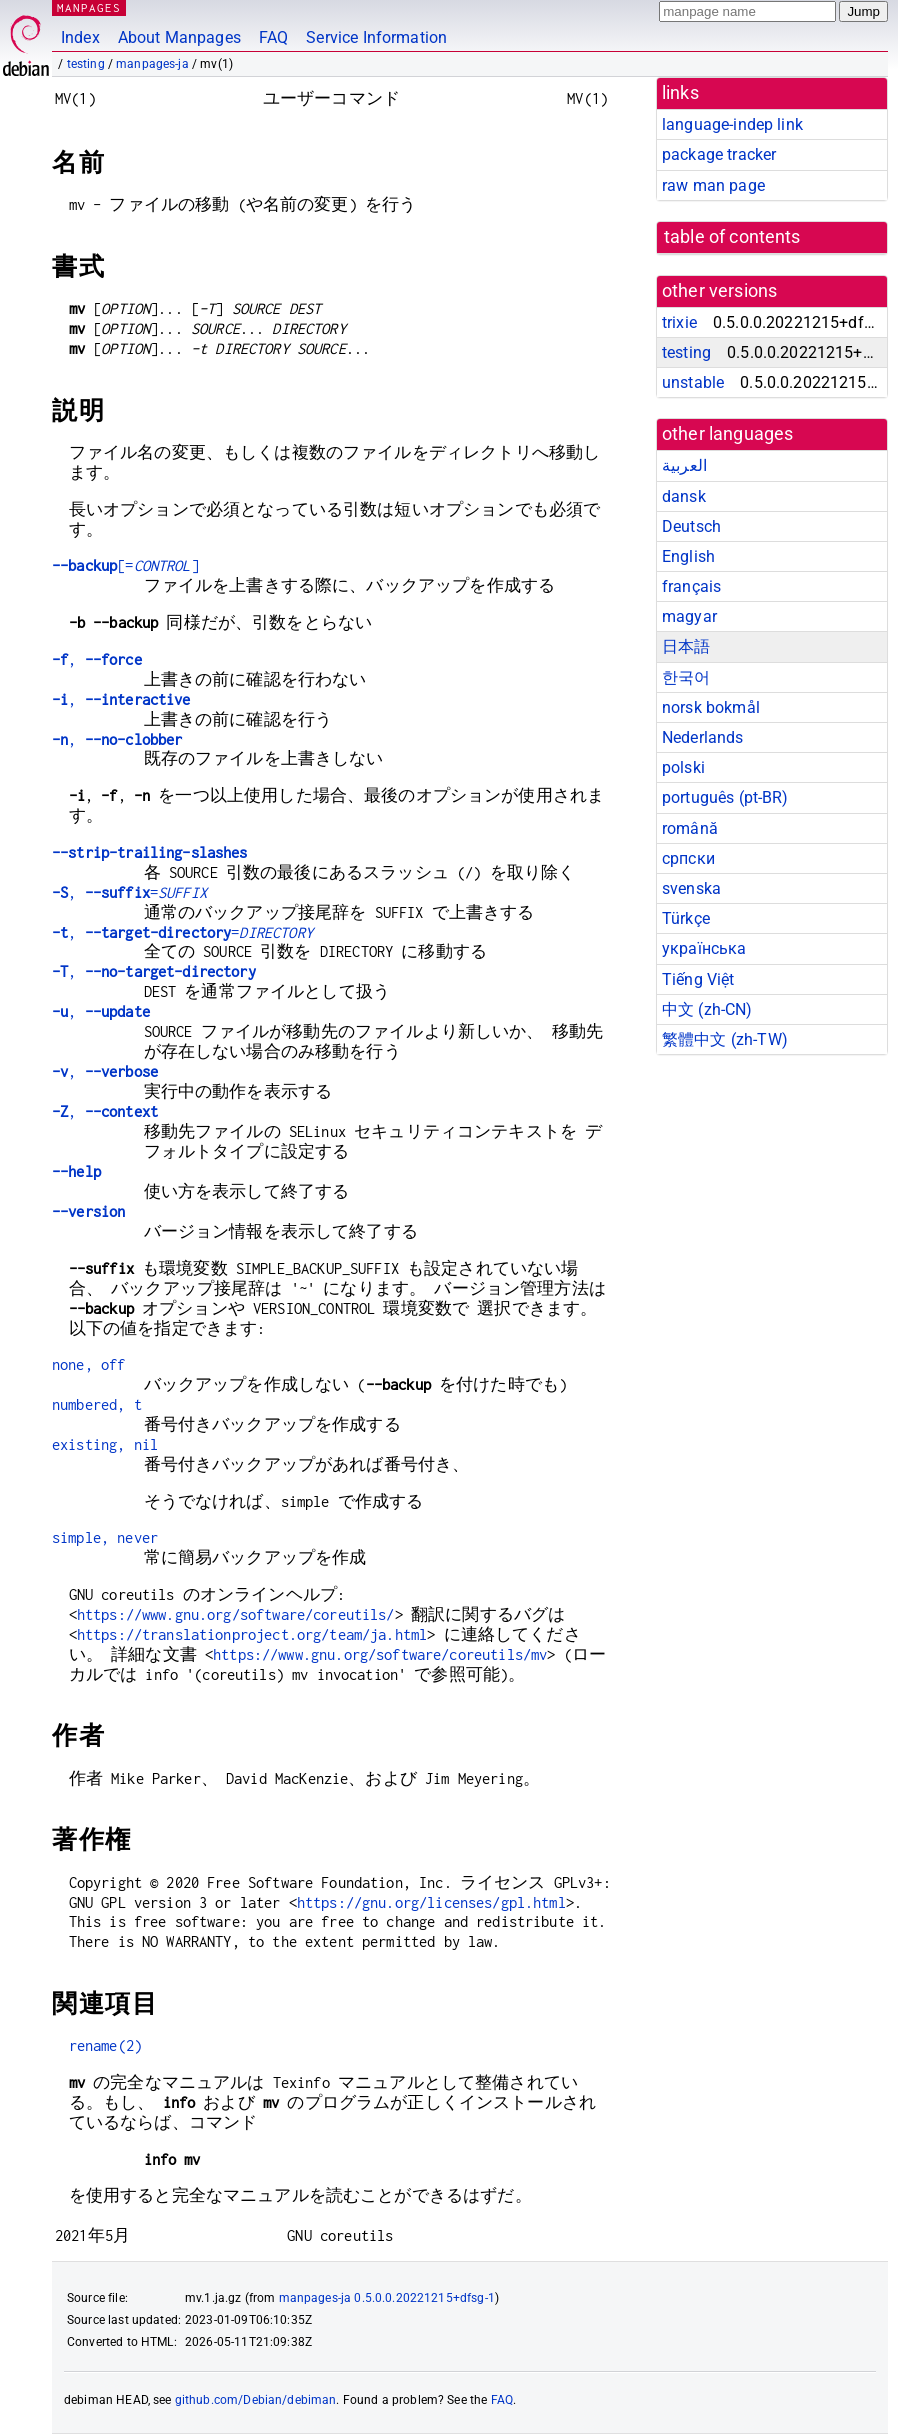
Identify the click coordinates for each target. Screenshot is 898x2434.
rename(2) (105, 2045)
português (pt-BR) (725, 797)
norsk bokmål (711, 707)
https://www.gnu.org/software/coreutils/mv (380, 1654)
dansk (684, 496)
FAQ (273, 37)
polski (683, 767)
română (690, 828)
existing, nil (105, 1444)
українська (704, 948)
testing (86, 64)
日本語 (686, 646)
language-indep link (732, 124)
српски (688, 858)
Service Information (376, 37)
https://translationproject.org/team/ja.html (252, 1634)
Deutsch (691, 526)
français (691, 586)
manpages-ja (152, 64)
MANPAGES (89, 7)
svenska (691, 888)
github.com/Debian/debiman (256, 2400)
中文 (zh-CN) (707, 1009)
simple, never (105, 1537)
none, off (88, 1364)
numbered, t (97, 1404)
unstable (693, 382)
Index (80, 37)
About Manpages (179, 37)
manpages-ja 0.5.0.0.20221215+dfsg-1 (387, 2298)
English (688, 556)
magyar (689, 616)
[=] (125, 565)
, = (129, 892)
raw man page (713, 185)
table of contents (732, 237)
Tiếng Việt (698, 979)
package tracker (719, 154)
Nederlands (703, 737)
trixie (679, 322)
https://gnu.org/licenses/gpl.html (431, 1902)
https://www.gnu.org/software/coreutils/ (236, 1614)
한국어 (686, 677)
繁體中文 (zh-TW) (725, 1039)
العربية (684, 465)
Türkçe (686, 918)
